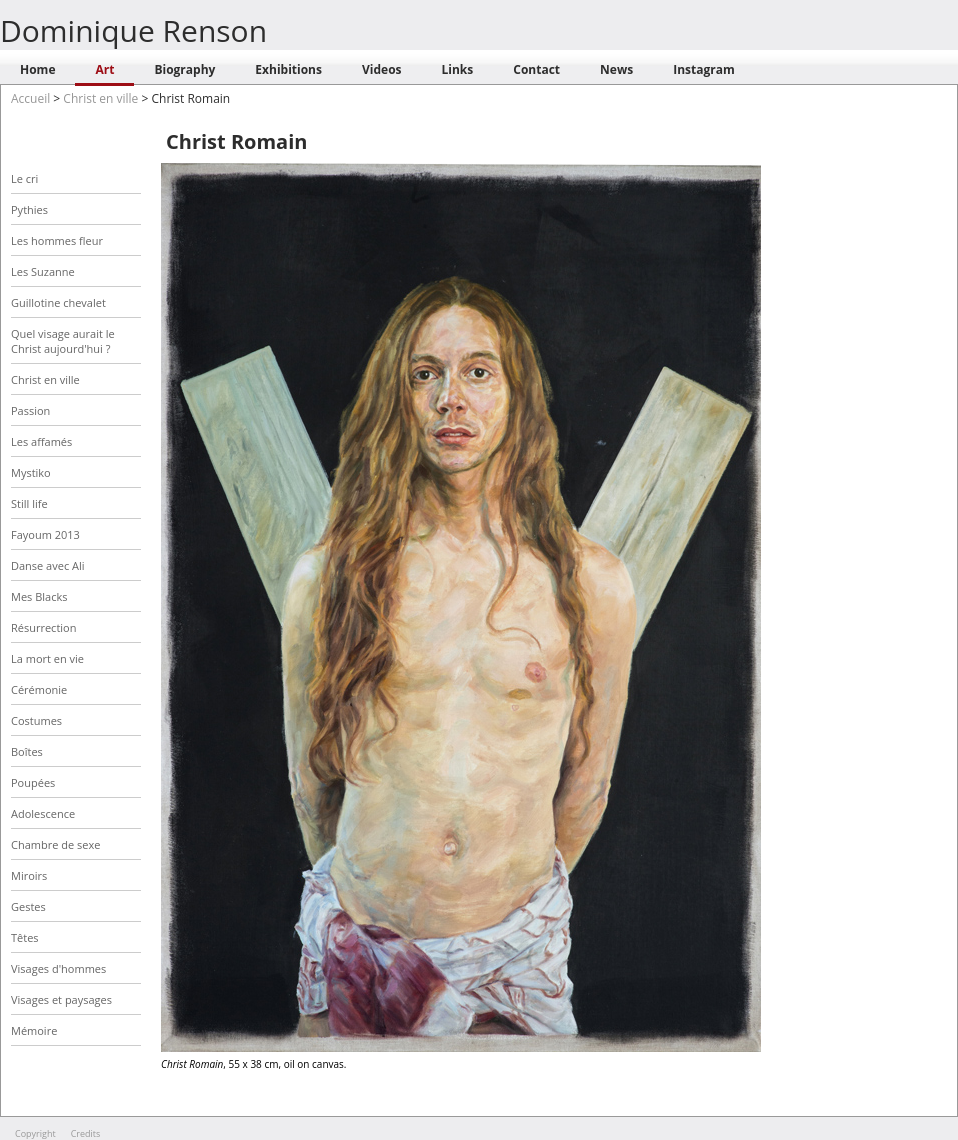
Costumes (36, 720)
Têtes (25, 937)
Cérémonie (39, 689)
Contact (536, 69)
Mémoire (34, 1030)
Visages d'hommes (58, 968)
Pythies (29, 209)
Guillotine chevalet (58, 302)
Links (458, 69)
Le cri (24, 178)
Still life (29, 503)
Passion (30, 410)
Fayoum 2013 (45, 534)
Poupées (33, 782)
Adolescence (43, 813)
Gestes (28, 906)
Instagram (704, 69)
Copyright (35, 1133)
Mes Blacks (39, 596)
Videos (382, 69)
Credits (86, 1133)
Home (37, 69)
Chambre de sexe (55, 844)
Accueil (30, 98)
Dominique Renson (133, 30)
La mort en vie (47, 658)
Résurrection (43, 627)
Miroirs (29, 875)
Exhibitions (288, 69)
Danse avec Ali (48, 565)
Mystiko (31, 472)
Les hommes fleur (57, 240)
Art (104, 69)
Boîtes (27, 751)
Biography (184, 69)
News (616, 69)
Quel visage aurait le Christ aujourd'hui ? (63, 341)
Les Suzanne (43, 271)
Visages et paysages (61, 999)
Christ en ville (100, 98)
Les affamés (41, 441)
